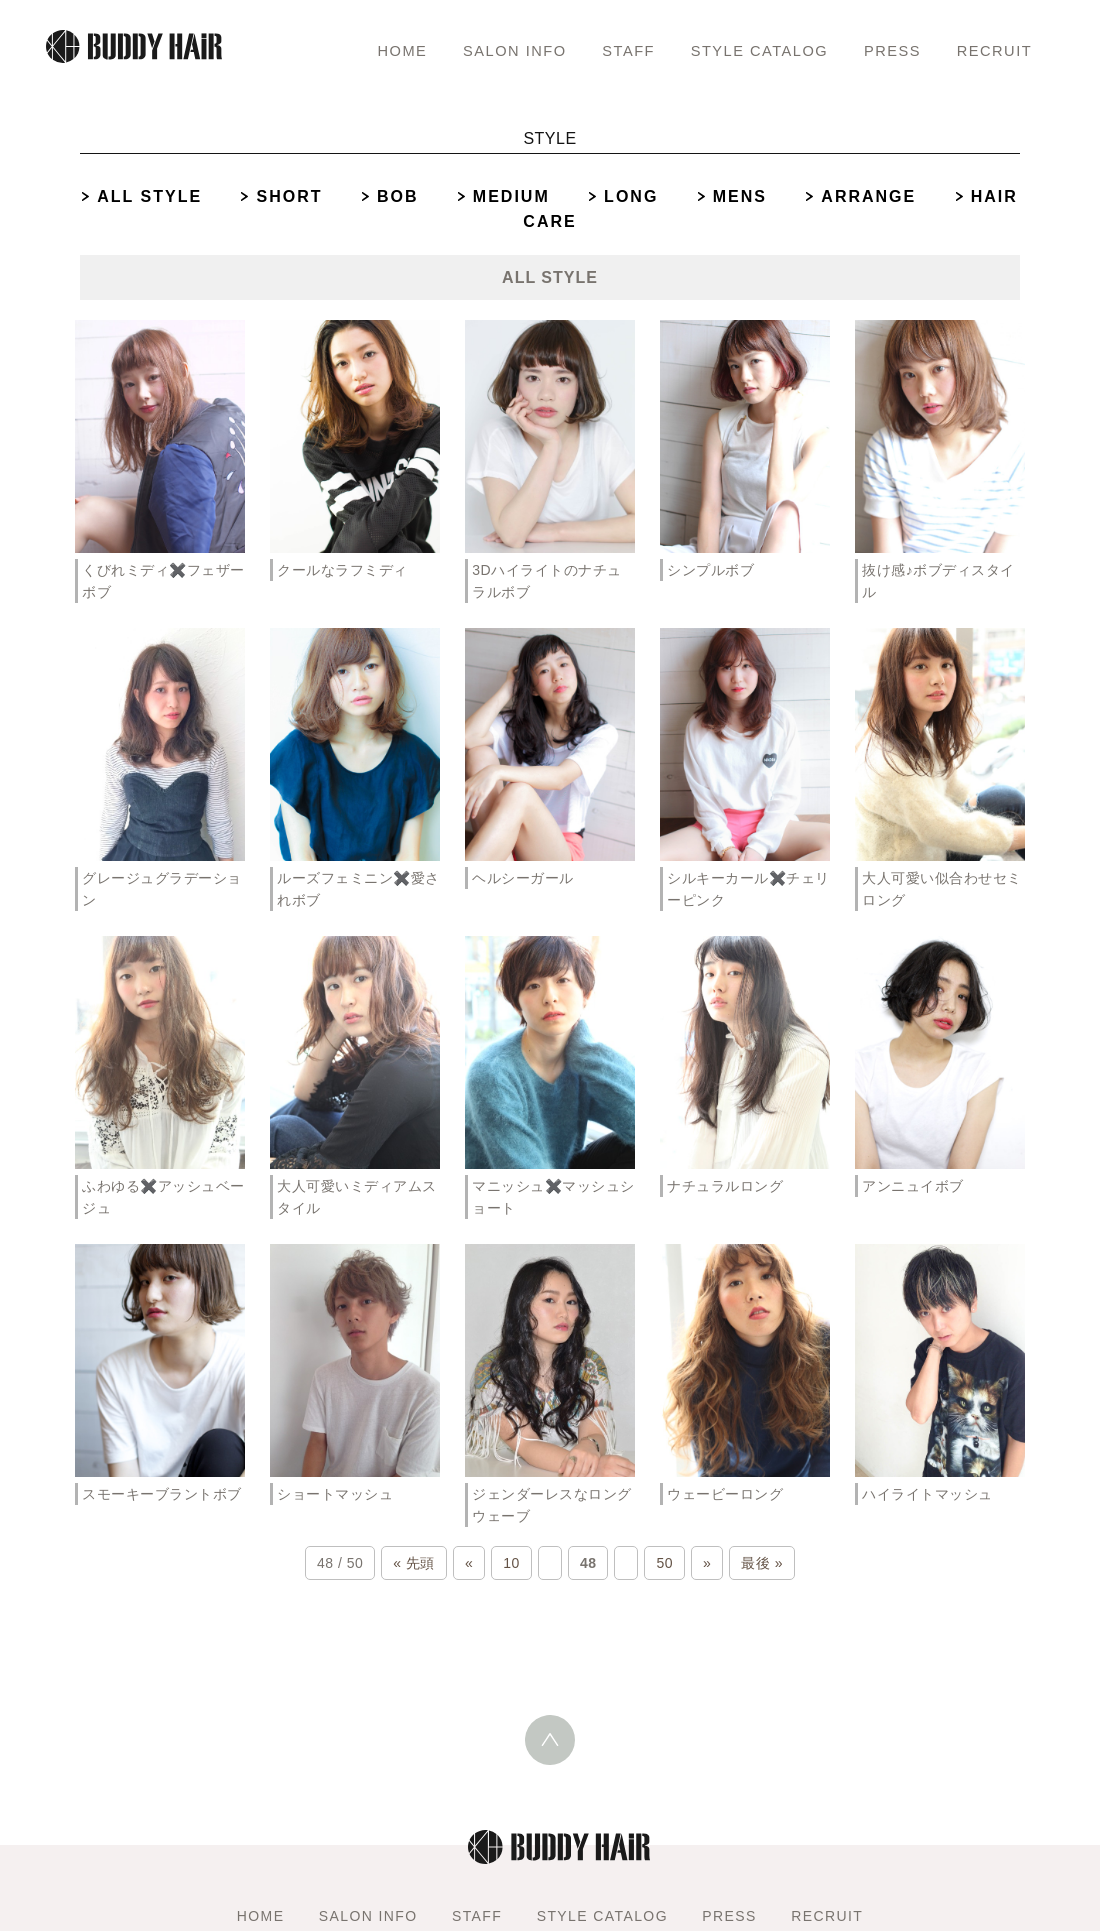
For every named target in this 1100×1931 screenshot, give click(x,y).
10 (511, 1563)
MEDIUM (511, 196)
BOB (398, 196)
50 (664, 1563)
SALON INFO (492, 50)
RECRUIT (992, 50)
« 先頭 (414, 1563)
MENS (740, 196)
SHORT (289, 196)
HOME (375, 50)
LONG (631, 196)
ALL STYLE (149, 196)
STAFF (611, 50)
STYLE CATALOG (749, 50)
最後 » (762, 1563)
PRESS (888, 50)
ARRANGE (868, 196)
